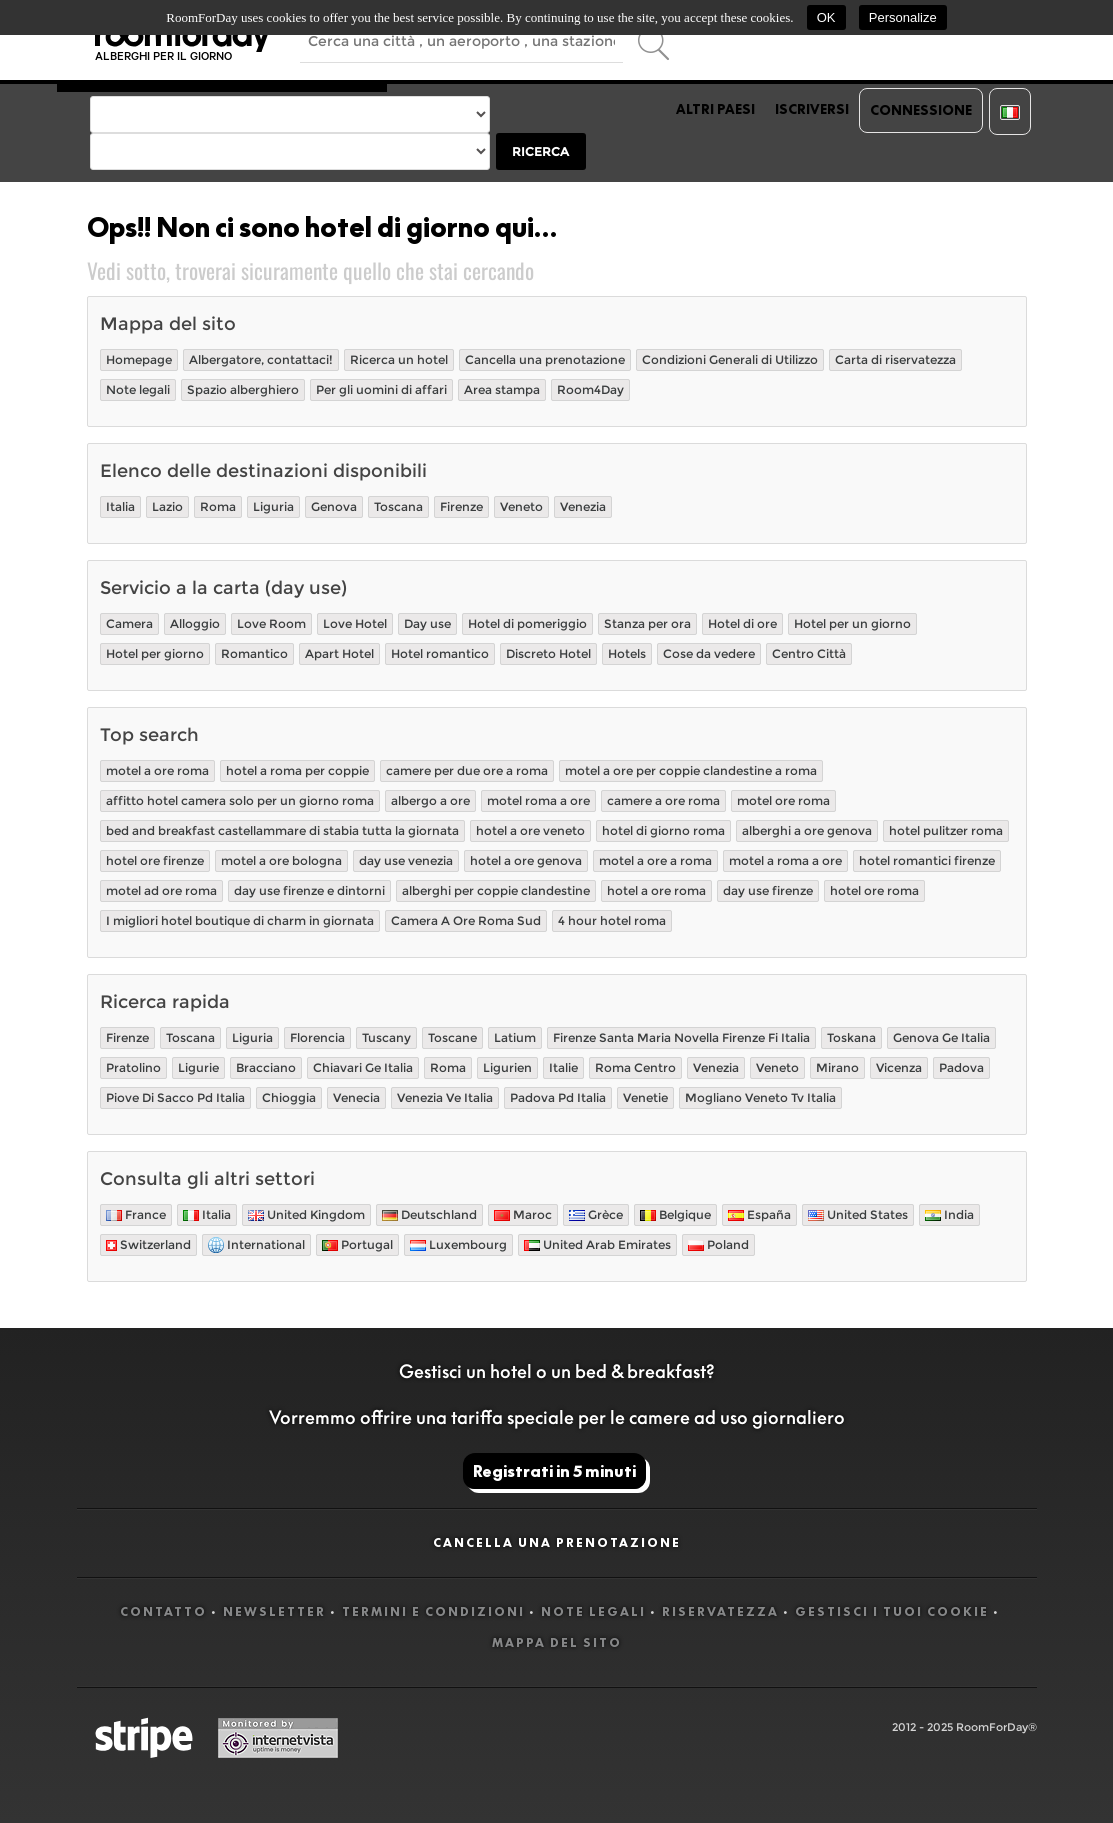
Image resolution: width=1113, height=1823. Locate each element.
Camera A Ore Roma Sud (466, 920)
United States (858, 1214)
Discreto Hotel (548, 653)
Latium (515, 1037)
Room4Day (590, 389)
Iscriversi (812, 109)
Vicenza (899, 1067)
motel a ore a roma (655, 860)
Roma (218, 506)
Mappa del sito (557, 1642)
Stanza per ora (647, 623)
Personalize (903, 17)
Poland (718, 1244)
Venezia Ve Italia (445, 1097)
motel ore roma (783, 800)
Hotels (627, 653)
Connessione (921, 110)
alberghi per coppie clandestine (496, 890)
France (136, 1214)
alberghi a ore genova (807, 830)
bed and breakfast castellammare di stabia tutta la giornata (282, 830)
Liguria (273, 506)
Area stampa (502, 389)
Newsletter (274, 1611)
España (759, 1214)
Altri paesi (715, 109)
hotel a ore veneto (530, 830)
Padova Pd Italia (558, 1097)
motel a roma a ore (785, 860)
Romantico (254, 653)
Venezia (583, 506)
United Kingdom (306, 1214)
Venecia (356, 1097)
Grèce (596, 1214)
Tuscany (386, 1037)
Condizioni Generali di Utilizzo (730, 359)
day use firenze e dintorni (309, 890)
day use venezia (406, 860)
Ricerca (540, 151)
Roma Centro (635, 1067)
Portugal (357, 1244)
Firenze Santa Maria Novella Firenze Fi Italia (681, 1037)
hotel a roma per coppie (297, 770)
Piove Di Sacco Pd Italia (175, 1097)
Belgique (675, 1214)
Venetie (645, 1097)
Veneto (521, 506)
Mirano (837, 1067)
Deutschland (429, 1214)
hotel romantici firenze (927, 860)
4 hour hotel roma (612, 920)
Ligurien (507, 1067)
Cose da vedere (709, 653)
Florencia (317, 1037)
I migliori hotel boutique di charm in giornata (240, 920)
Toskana (851, 1037)
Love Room (271, 623)
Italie (563, 1067)
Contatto (163, 1611)
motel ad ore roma (161, 890)
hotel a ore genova (526, 860)
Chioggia (289, 1097)
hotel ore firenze (155, 860)
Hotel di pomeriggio (527, 623)
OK (826, 17)
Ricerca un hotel (399, 359)
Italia (120, 506)
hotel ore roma (874, 890)
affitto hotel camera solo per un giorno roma (240, 800)
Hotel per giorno (155, 653)
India (949, 1214)
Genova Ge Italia (941, 1037)
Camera (129, 623)
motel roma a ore (538, 800)
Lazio (167, 506)
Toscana (398, 506)
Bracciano (266, 1067)
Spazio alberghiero (243, 389)
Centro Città (809, 653)
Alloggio (195, 623)
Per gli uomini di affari (381, 389)
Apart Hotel (339, 653)
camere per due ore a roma (467, 770)
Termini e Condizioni (433, 1611)
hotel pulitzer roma (946, 830)
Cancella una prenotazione (545, 359)
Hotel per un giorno (852, 623)
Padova (961, 1067)
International (256, 1245)
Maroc (523, 1214)
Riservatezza (720, 1611)
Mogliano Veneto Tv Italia (760, 1097)
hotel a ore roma (656, 890)
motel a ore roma (157, 770)
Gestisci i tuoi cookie (892, 1611)
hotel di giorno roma (663, 830)
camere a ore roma (663, 800)
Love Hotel (355, 623)
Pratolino (133, 1067)
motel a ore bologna (281, 860)
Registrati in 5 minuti (554, 1471)
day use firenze (768, 890)
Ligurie (198, 1067)
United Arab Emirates (597, 1244)
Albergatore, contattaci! (261, 359)
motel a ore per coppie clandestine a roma (691, 770)
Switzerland (148, 1244)
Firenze (461, 506)
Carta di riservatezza (895, 359)
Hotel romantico (440, 653)
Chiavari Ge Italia (363, 1067)
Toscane (452, 1037)
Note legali (138, 389)
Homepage (139, 359)
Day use (427, 623)
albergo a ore (430, 800)
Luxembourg (458, 1244)
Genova (334, 506)
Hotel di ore (742, 623)
